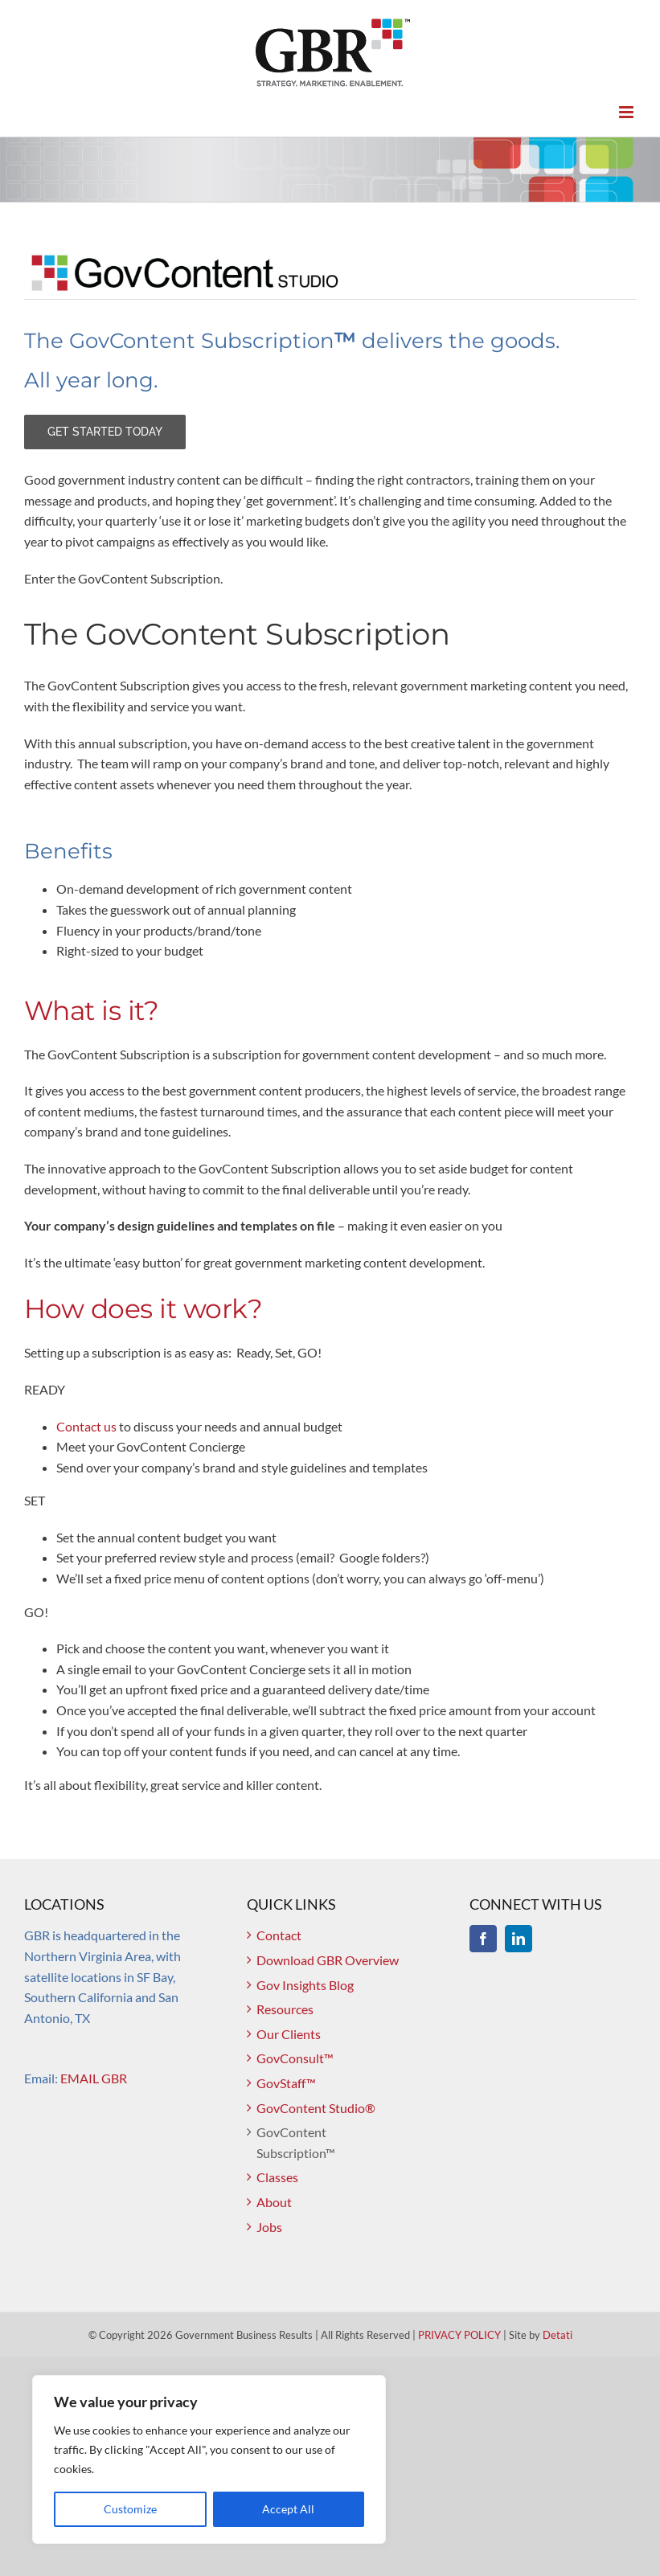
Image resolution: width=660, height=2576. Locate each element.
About (274, 2201)
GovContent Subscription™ (295, 2142)
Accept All (288, 2509)
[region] (209, 2459)
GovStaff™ (286, 2083)
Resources (285, 2009)
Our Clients (288, 2034)
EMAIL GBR (93, 2078)
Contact (278, 1935)
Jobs (269, 2226)
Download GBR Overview (327, 1960)
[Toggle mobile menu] (627, 112)
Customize (130, 2509)
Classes (277, 2177)
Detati (557, 2334)
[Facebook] (483, 1938)
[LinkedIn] (518, 1938)
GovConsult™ (295, 2058)
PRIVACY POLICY (459, 2334)
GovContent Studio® (315, 2107)
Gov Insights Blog (305, 1984)
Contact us (86, 1426)
